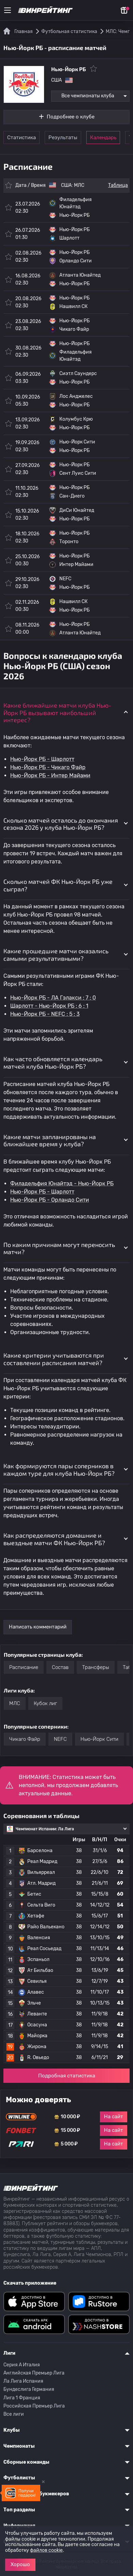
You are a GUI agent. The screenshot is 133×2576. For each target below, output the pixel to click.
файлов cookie (46, 2550)
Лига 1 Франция (21, 2398)
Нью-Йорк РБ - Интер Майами (50, 775)
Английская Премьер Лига (33, 2373)
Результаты (62, 137)
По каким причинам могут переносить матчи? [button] (59, 1248)
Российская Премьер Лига (34, 2406)
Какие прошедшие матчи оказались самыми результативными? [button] (55, 954)
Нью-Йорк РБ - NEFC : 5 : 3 (45, 1014)
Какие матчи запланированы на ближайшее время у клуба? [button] (49, 1140)
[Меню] (7, 10)
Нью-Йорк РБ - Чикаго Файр (48, 767)
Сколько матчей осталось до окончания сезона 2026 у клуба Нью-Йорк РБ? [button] (60, 823)
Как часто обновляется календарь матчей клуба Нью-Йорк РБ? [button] (52, 1062)
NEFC (60, 1739)
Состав (60, 1667)
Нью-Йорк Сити (99, 1739)
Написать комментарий (37, 1627)
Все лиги (13, 2414)
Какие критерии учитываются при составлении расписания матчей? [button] (53, 1358)
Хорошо (20, 2564)
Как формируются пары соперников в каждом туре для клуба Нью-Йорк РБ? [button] (59, 1469)
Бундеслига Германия (28, 2389)
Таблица (118, 185)
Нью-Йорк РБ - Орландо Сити (49, 1200)
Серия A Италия (21, 2365)
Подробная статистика (66, 2076)
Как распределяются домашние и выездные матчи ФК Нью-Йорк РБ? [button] (54, 1539)
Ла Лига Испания (23, 2381)
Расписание (23, 1667)
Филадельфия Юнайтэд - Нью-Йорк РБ (62, 1183)
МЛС (79, 185)
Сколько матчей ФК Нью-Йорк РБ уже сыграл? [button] (58, 885)
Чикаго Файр (24, 1739)
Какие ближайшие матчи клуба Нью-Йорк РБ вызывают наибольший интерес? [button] (57, 712)
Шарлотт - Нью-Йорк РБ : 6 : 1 (49, 1006)
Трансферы (95, 1667)
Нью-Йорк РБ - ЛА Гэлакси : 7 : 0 (53, 997)
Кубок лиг (45, 1703)
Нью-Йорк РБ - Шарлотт (42, 759)
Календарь (103, 137)
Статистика (21, 137)
